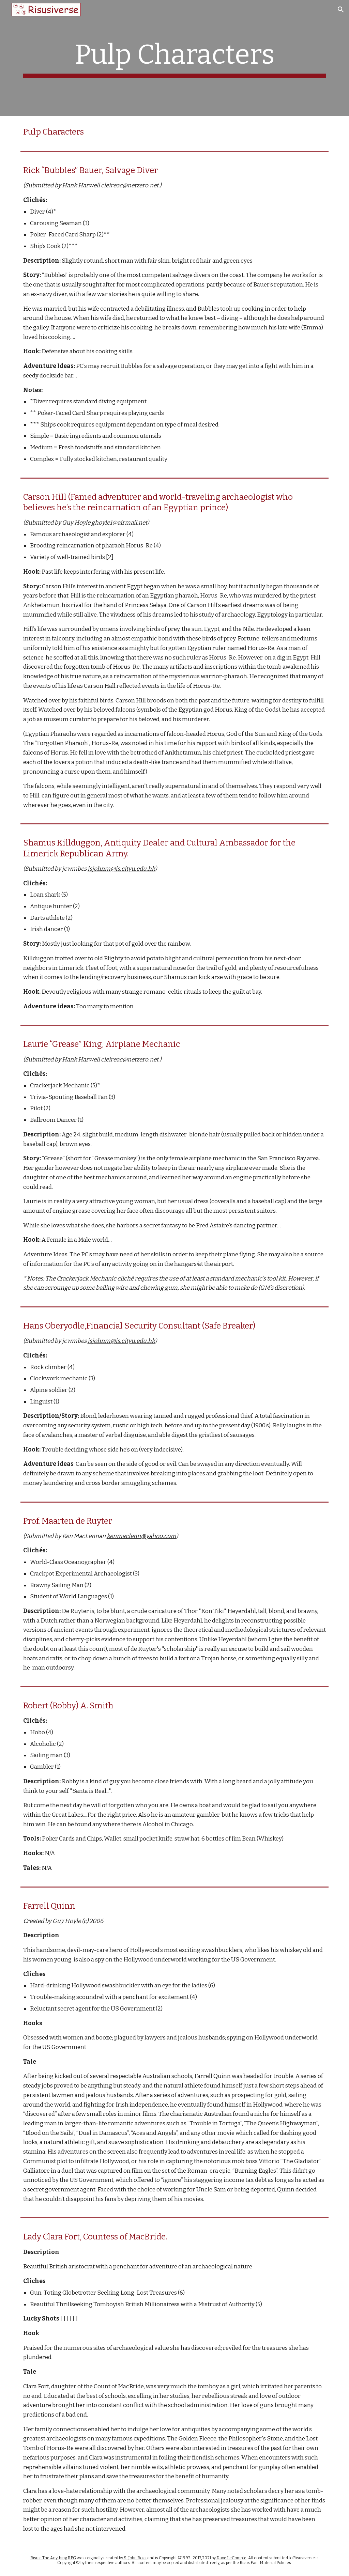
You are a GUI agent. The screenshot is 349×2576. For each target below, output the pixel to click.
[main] (174, 57)
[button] (341, 9)
